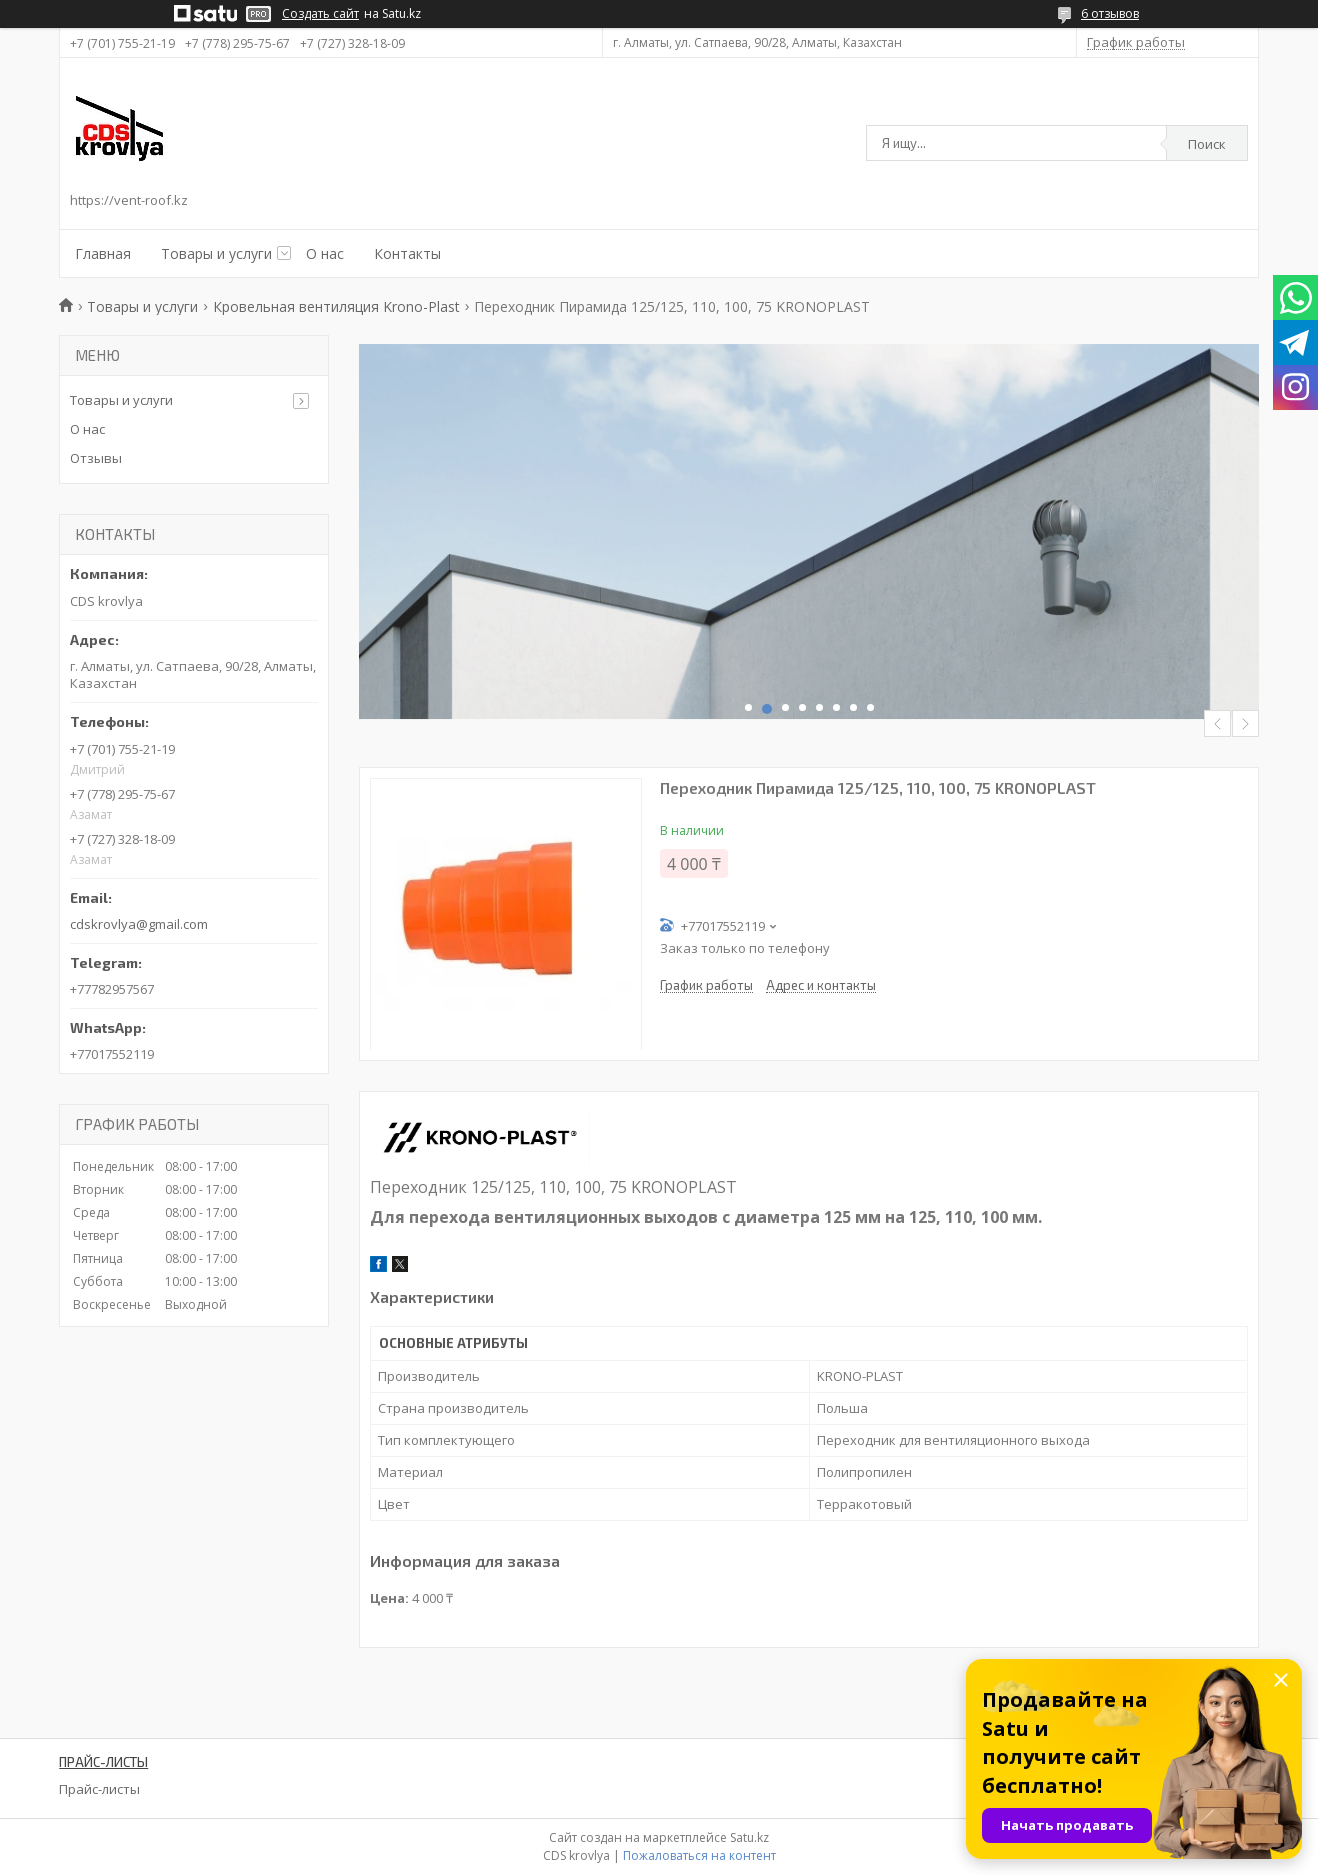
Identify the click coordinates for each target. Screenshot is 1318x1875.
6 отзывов (1110, 13)
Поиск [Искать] (1207, 144)
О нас (325, 253)
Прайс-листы (99, 1789)
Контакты (407, 253)
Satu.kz (749, 1837)
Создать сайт (320, 14)
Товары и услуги (216, 253)
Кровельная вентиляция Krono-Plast (336, 306)
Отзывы (96, 458)
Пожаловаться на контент (699, 1855)
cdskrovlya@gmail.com (139, 924)
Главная (103, 253)
